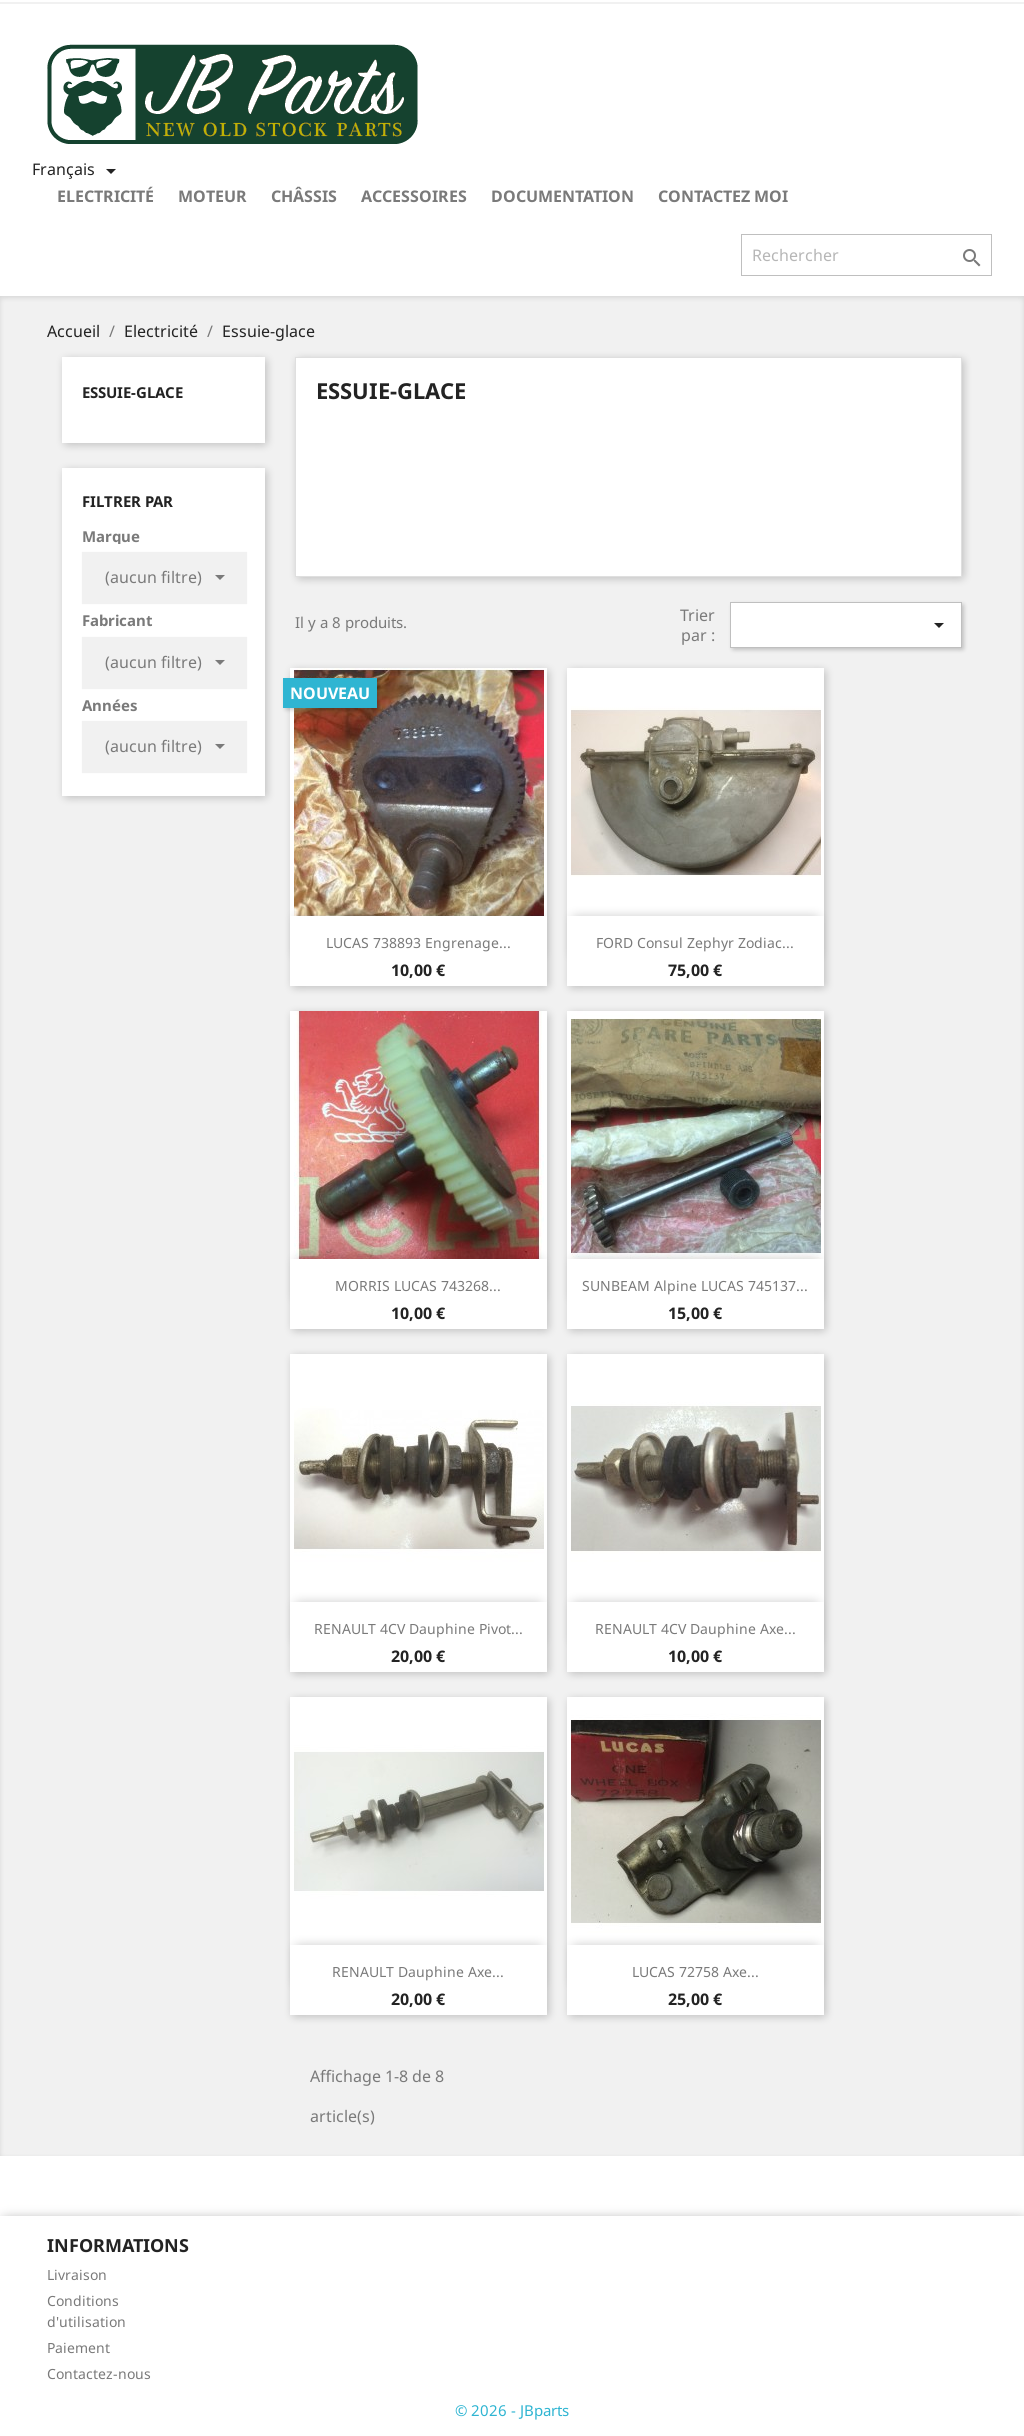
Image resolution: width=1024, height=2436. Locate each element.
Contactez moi (723, 196)
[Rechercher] (866, 255)
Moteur (212, 196)
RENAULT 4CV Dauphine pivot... (418, 1628)
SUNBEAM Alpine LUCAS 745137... (695, 1285)
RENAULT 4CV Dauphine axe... (695, 1628)
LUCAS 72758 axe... (695, 1971)
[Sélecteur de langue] (77, 171)
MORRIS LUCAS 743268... (418, 1285)
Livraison (77, 2274)
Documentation (562, 196)
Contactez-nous (99, 2373)
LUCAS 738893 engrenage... (418, 942)
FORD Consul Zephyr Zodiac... (695, 942)
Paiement (78, 2347)
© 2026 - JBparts (512, 2410)
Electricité (105, 196)
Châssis (304, 196)
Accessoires (414, 196)
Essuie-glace (132, 392)
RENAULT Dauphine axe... (418, 1971)
